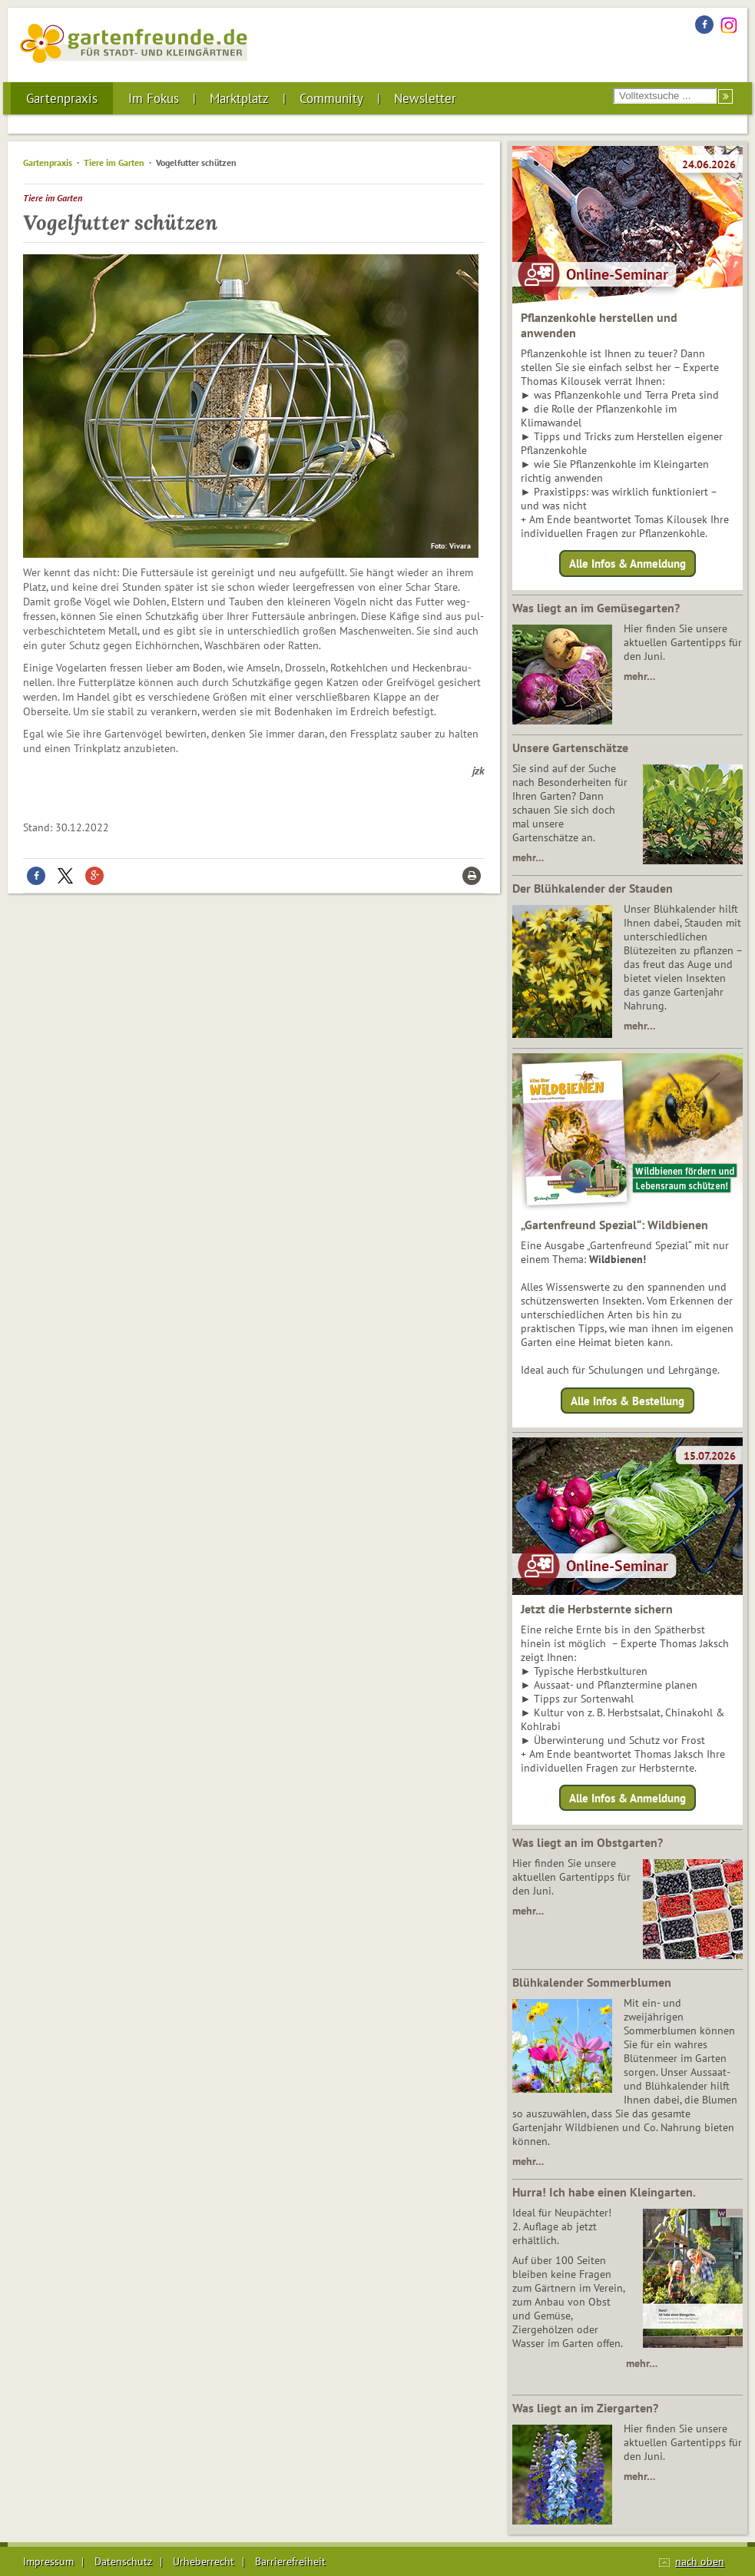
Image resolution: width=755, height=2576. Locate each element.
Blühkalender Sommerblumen (591, 1982)
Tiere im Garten (114, 162)
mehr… (639, 676)
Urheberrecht (203, 2561)
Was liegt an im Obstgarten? (587, 1842)
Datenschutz (123, 2561)
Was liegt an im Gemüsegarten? (596, 607)
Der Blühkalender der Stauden (592, 888)
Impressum (48, 2561)
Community (331, 98)
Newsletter (425, 98)
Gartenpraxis (62, 98)
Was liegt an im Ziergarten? (585, 2407)
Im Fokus (153, 98)
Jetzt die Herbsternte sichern (597, 1608)
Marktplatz (239, 98)
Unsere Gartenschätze (570, 747)
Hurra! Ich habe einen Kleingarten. (604, 2192)
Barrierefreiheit (290, 2561)
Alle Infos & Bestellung (627, 1400)
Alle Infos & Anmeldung (627, 563)
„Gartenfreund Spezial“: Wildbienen (614, 1224)
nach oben (699, 2561)
